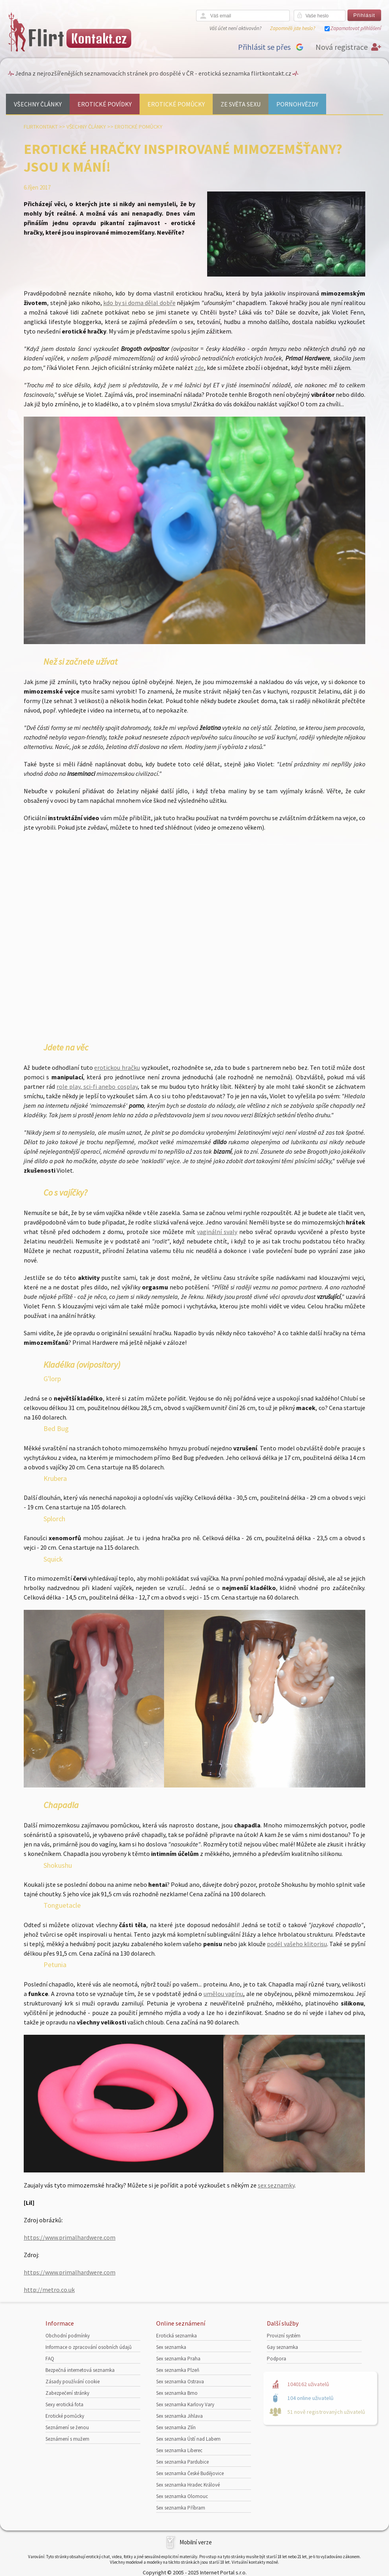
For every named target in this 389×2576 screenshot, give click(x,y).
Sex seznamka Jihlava (179, 2416)
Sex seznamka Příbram (180, 2507)
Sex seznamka (171, 2347)
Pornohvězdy (297, 104)
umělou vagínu (223, 1994)
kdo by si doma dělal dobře (139, 303)
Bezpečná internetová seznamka (80, 2370)
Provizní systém (283, 2335)
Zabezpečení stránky (67, 2393)
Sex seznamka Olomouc (182, 2496)
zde (199, 368)
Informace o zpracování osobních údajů (88, 2347)
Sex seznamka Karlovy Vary (185, 2404)
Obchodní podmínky (67, 2335)
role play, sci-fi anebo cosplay (97, 1086)
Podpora (276, 2358)
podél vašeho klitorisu (297, 1944)
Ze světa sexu (241, 104)
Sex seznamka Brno (177, 2393)
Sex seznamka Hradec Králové (188, 2484)
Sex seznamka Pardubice (182, 2461)
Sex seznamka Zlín (176, 2427)
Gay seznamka (282, 2347)
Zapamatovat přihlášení (355, 28)
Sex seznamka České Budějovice (190, 2473)
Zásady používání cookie (72, 2381)
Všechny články (38, 104)
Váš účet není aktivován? (235, 28)
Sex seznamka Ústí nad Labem (188, 2439)
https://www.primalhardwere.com (69, 2237)
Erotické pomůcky (176, 104)
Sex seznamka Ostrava (180, 2381)
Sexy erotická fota (64, 2404)
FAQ (49, 2358)
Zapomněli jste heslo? (292, 28)
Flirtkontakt (41, 126)
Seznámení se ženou (67, 2427)
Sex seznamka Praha (178, 2358)
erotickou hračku (117, 1067)
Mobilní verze (195, 2542)
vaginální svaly (217, 1232)
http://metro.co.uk (49, 2290)
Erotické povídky (104, 104)
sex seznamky (276, 2185)
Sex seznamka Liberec (179, 2450)
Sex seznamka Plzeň (177, 2370)
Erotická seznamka (176, 2335)
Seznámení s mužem (67, 2439)
